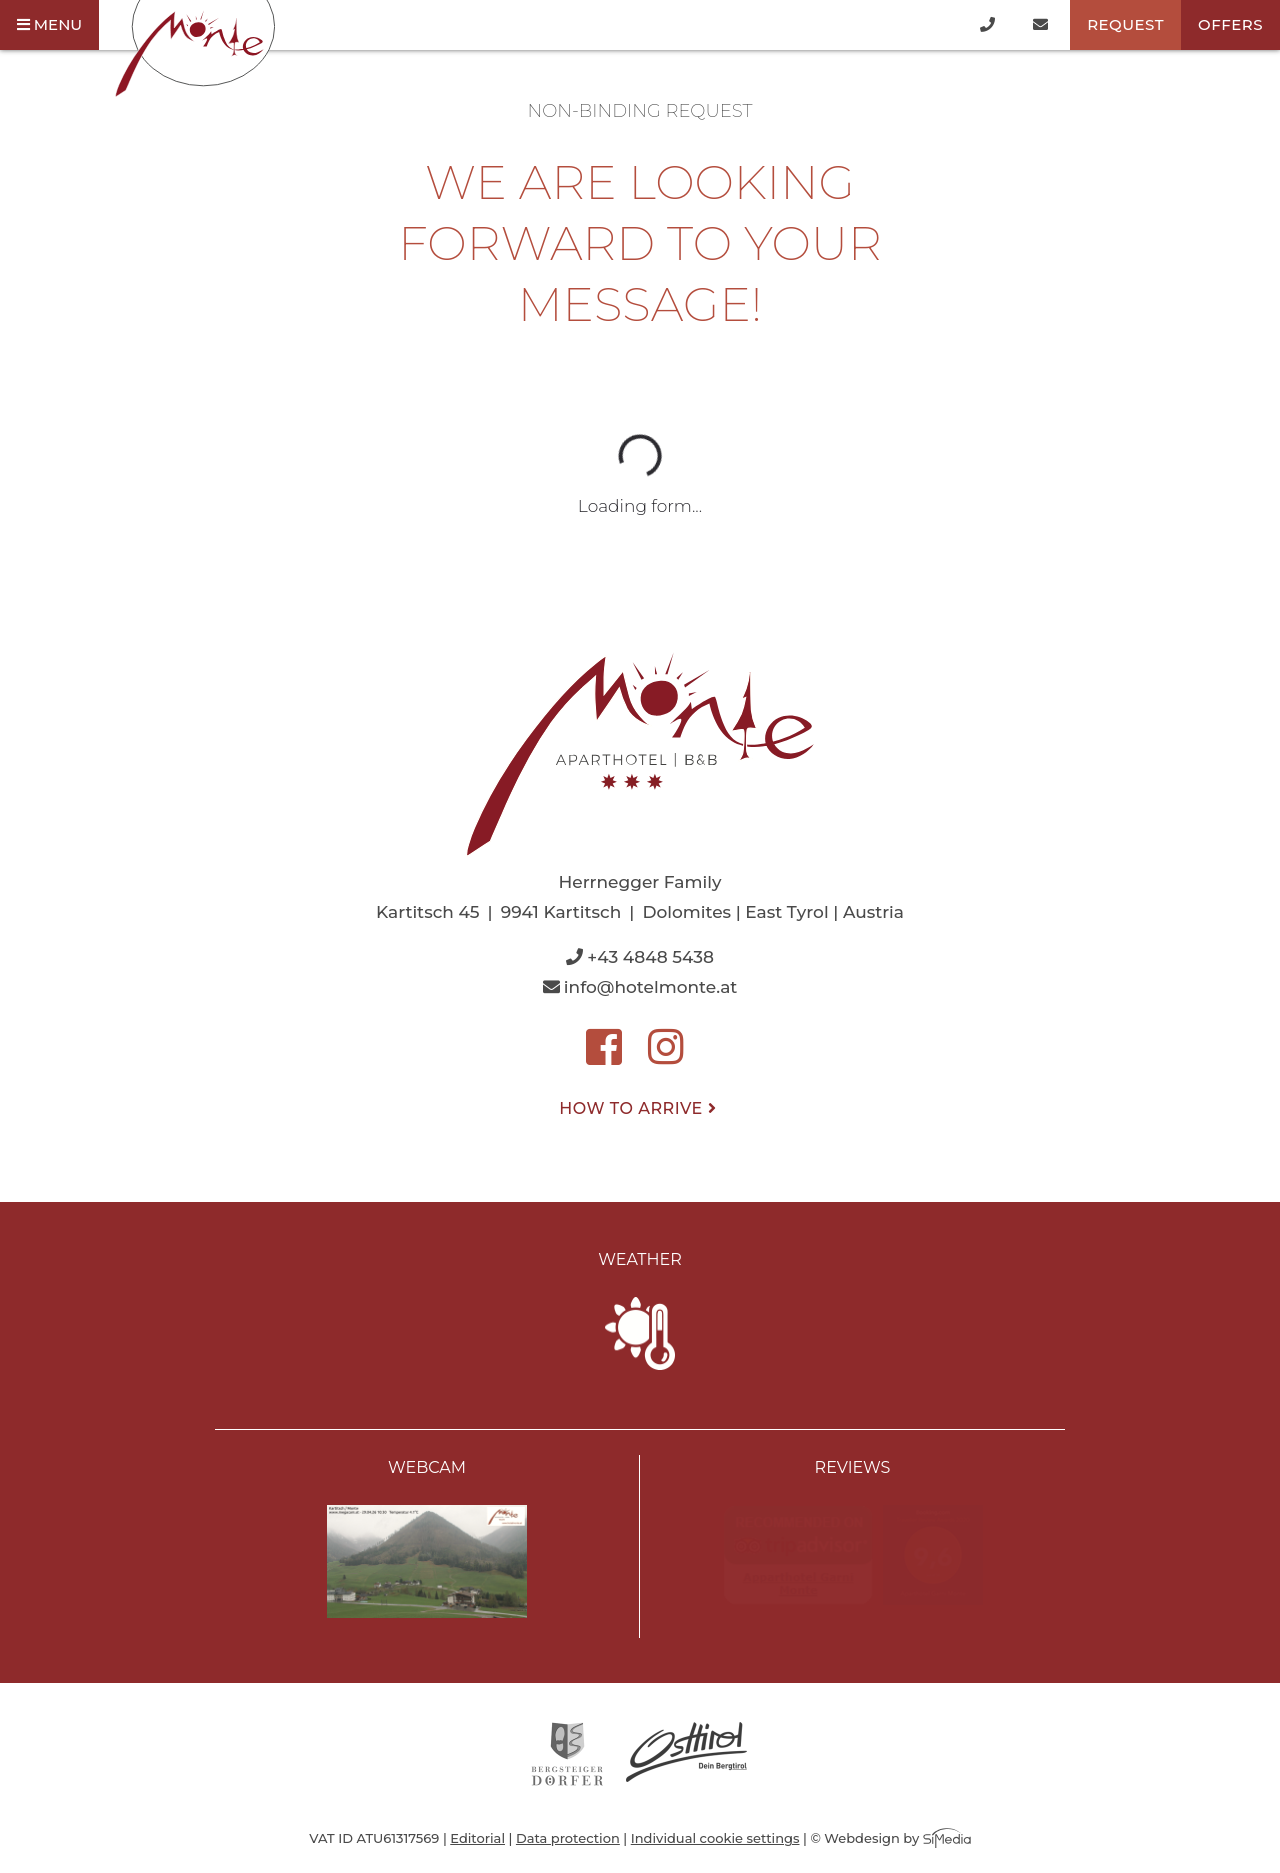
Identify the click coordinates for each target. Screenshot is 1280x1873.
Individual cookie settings (715, 1838)
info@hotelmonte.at (640, 987)
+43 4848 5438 (640, 957)
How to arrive (639, 1108)
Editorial (477, 1838)
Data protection (568, 1838)
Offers (1230, 24)
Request (1125, 24)
